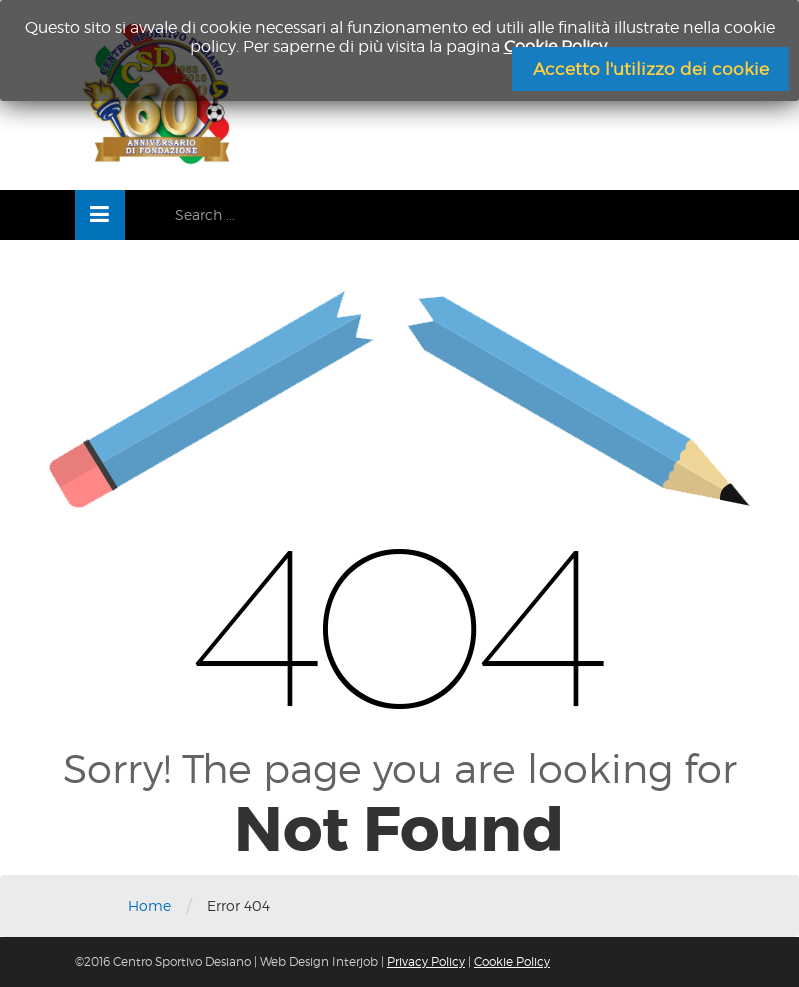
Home (149, 905)
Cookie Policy (512, 961)
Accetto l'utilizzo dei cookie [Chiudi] (651, 69)
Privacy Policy (426, 961)
